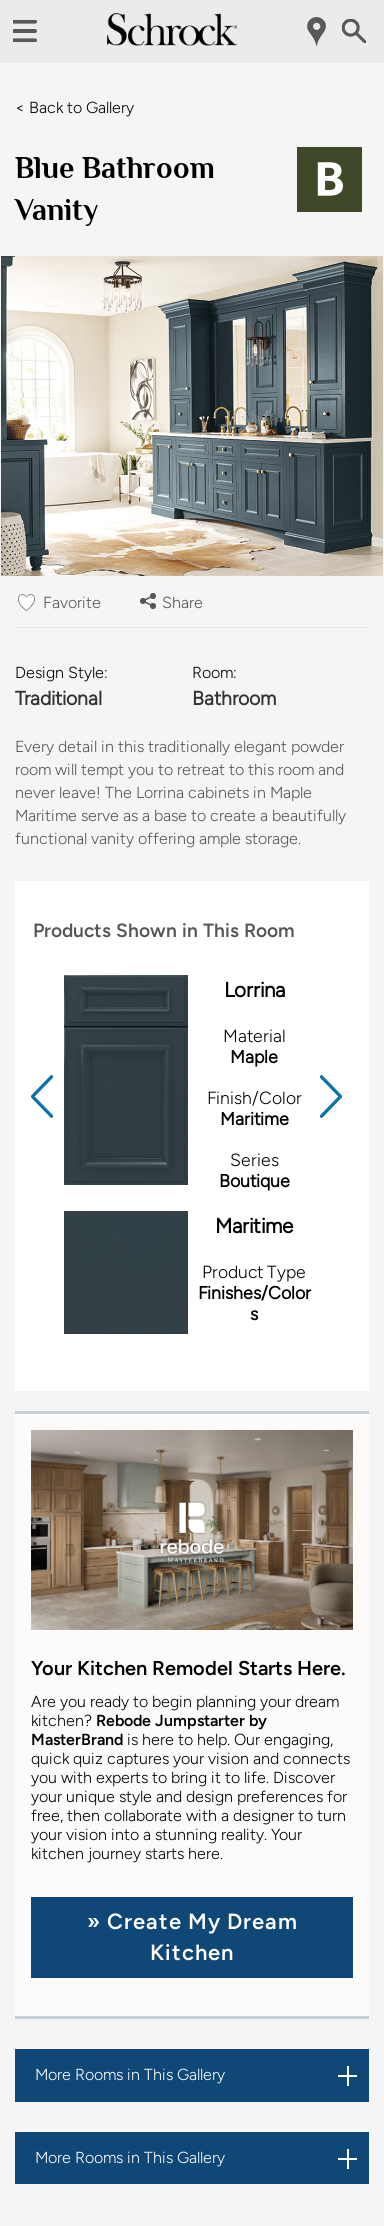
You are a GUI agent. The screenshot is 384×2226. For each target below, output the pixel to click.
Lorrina (254, 990)
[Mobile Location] (317, 31)
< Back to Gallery (74, 107)
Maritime (254, 1226)
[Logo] (172, 40)
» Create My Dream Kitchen (192, 1937)
